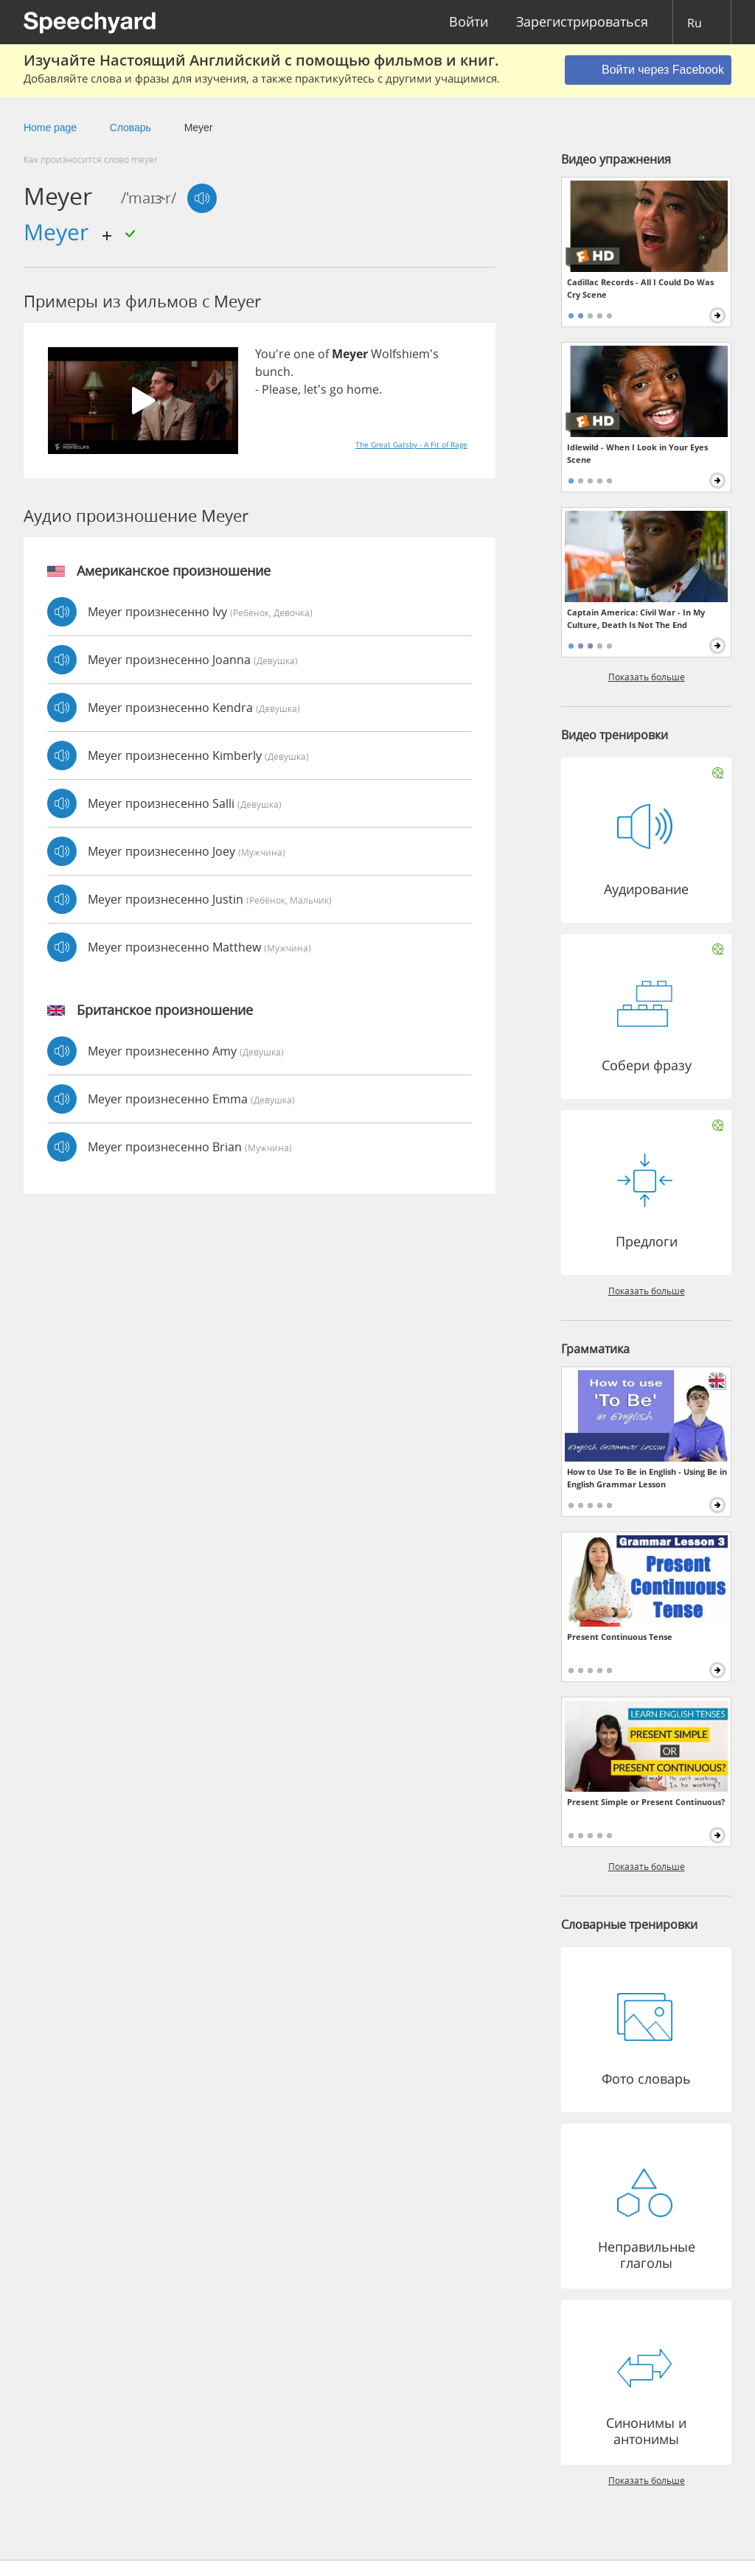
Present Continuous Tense (619, 1636)
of (323, 354)
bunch (272, 371)
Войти (468, 22)
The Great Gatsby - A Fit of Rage (411, 444)
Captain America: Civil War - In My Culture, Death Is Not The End (636, 618)
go (337, 389)
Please (280, 389)
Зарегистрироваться (582, 22)
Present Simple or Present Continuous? (646, 1801)
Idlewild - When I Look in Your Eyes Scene (637, 453)
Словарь (130, 127)
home (363, 389)
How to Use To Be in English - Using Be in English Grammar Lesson (647, 1478)
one (304, 354)
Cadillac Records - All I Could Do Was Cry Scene (640, 288)
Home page (50, 127)
